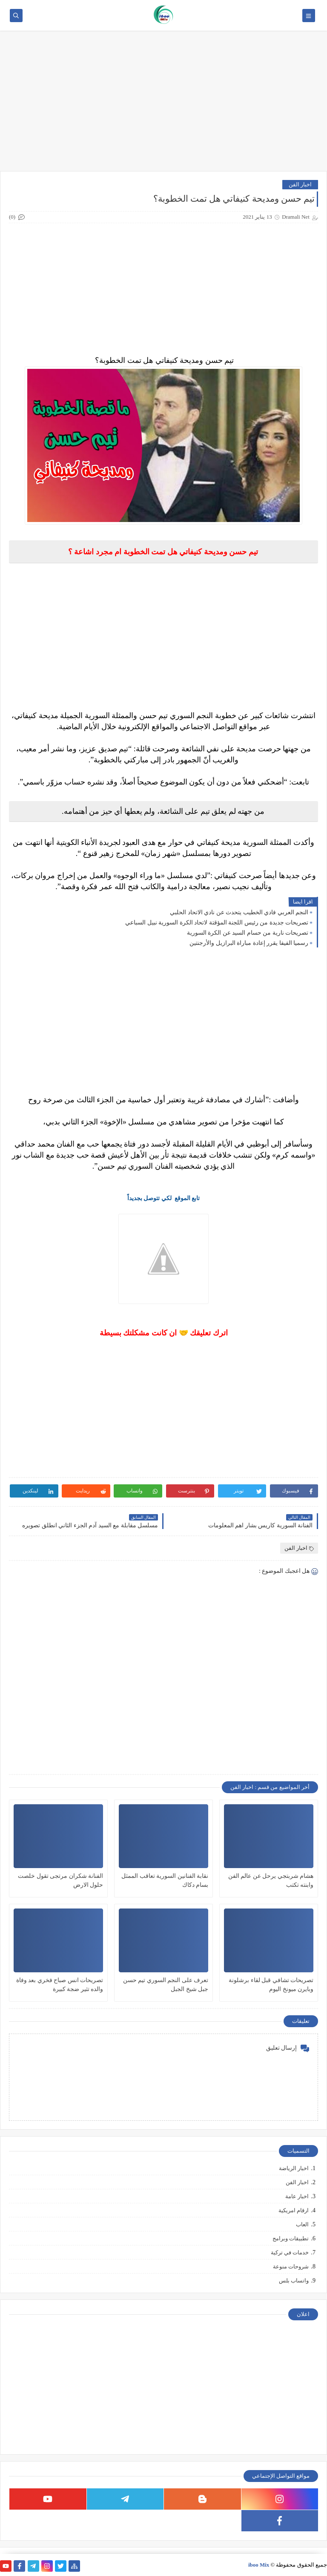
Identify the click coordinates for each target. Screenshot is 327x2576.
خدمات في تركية (290, 2252)
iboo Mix (258, 2565)
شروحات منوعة (291, 2266)
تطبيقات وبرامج (290, 2238)
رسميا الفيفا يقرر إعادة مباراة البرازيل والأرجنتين (248, 943)
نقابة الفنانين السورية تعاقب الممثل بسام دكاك (164, 1880)
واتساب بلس (294, 2280)
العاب (302, 2224)
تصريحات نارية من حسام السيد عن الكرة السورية (248, 933)
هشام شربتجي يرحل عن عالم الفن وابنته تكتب (271, 1880)
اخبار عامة (297, 2196)
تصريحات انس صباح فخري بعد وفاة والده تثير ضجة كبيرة (59, 1984)
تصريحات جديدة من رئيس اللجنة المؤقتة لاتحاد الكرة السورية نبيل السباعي (216, 922)
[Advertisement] (163, 105)
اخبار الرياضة (294, 2168)
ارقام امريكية (293, 2210)
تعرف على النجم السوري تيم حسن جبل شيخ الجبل (166, 1984)
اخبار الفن (300, 184)
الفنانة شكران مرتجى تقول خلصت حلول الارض (60, 1880)
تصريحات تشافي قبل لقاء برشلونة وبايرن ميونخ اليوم (271, 1984)
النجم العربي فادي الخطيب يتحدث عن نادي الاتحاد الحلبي (239, 912)
